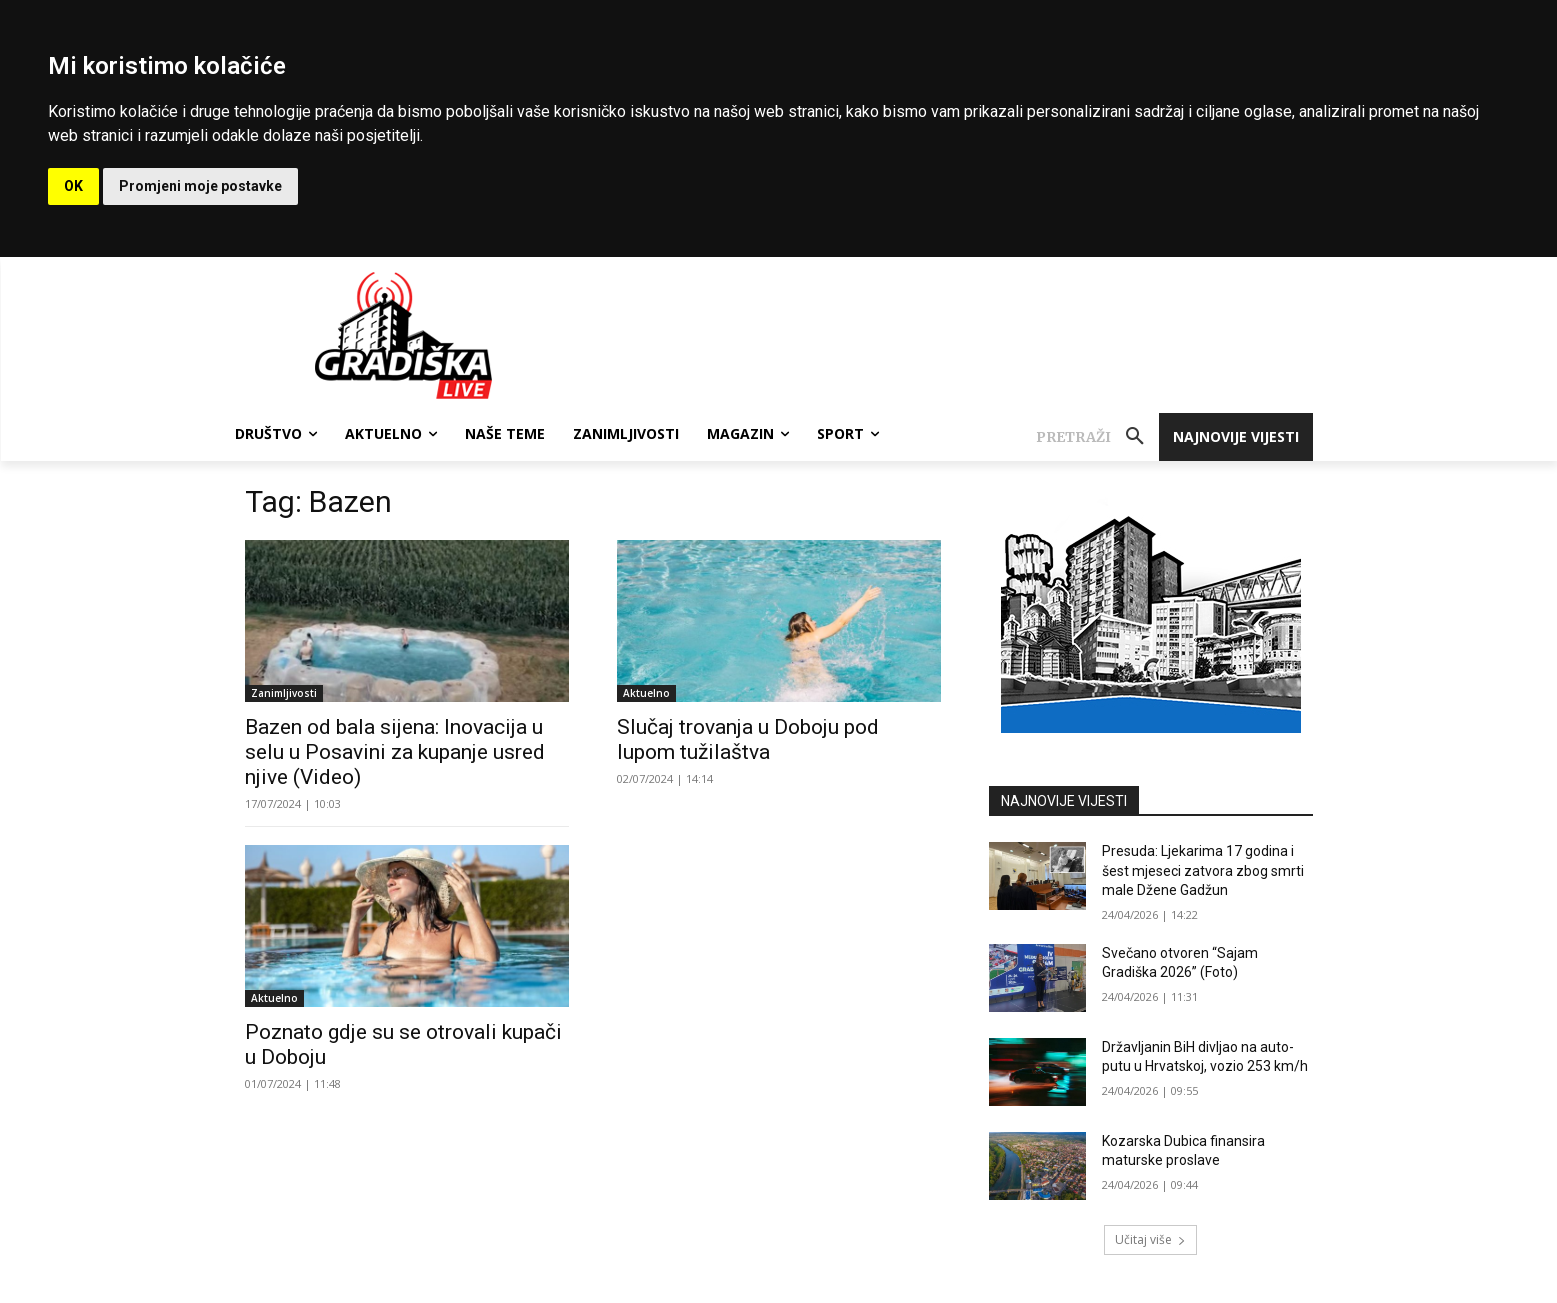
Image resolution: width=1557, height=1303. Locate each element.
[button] (1097, 437)
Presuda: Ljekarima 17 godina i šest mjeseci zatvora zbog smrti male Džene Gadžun (1203, 870)
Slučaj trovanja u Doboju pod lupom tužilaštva (748, 739)
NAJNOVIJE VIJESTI (1064, 801)
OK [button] (73, 186)
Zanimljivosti (284, 693)
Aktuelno (646, 693)
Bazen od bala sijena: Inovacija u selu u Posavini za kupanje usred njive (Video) (395, 752)
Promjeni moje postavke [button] (200, 186)
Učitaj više (1150, 1239)
